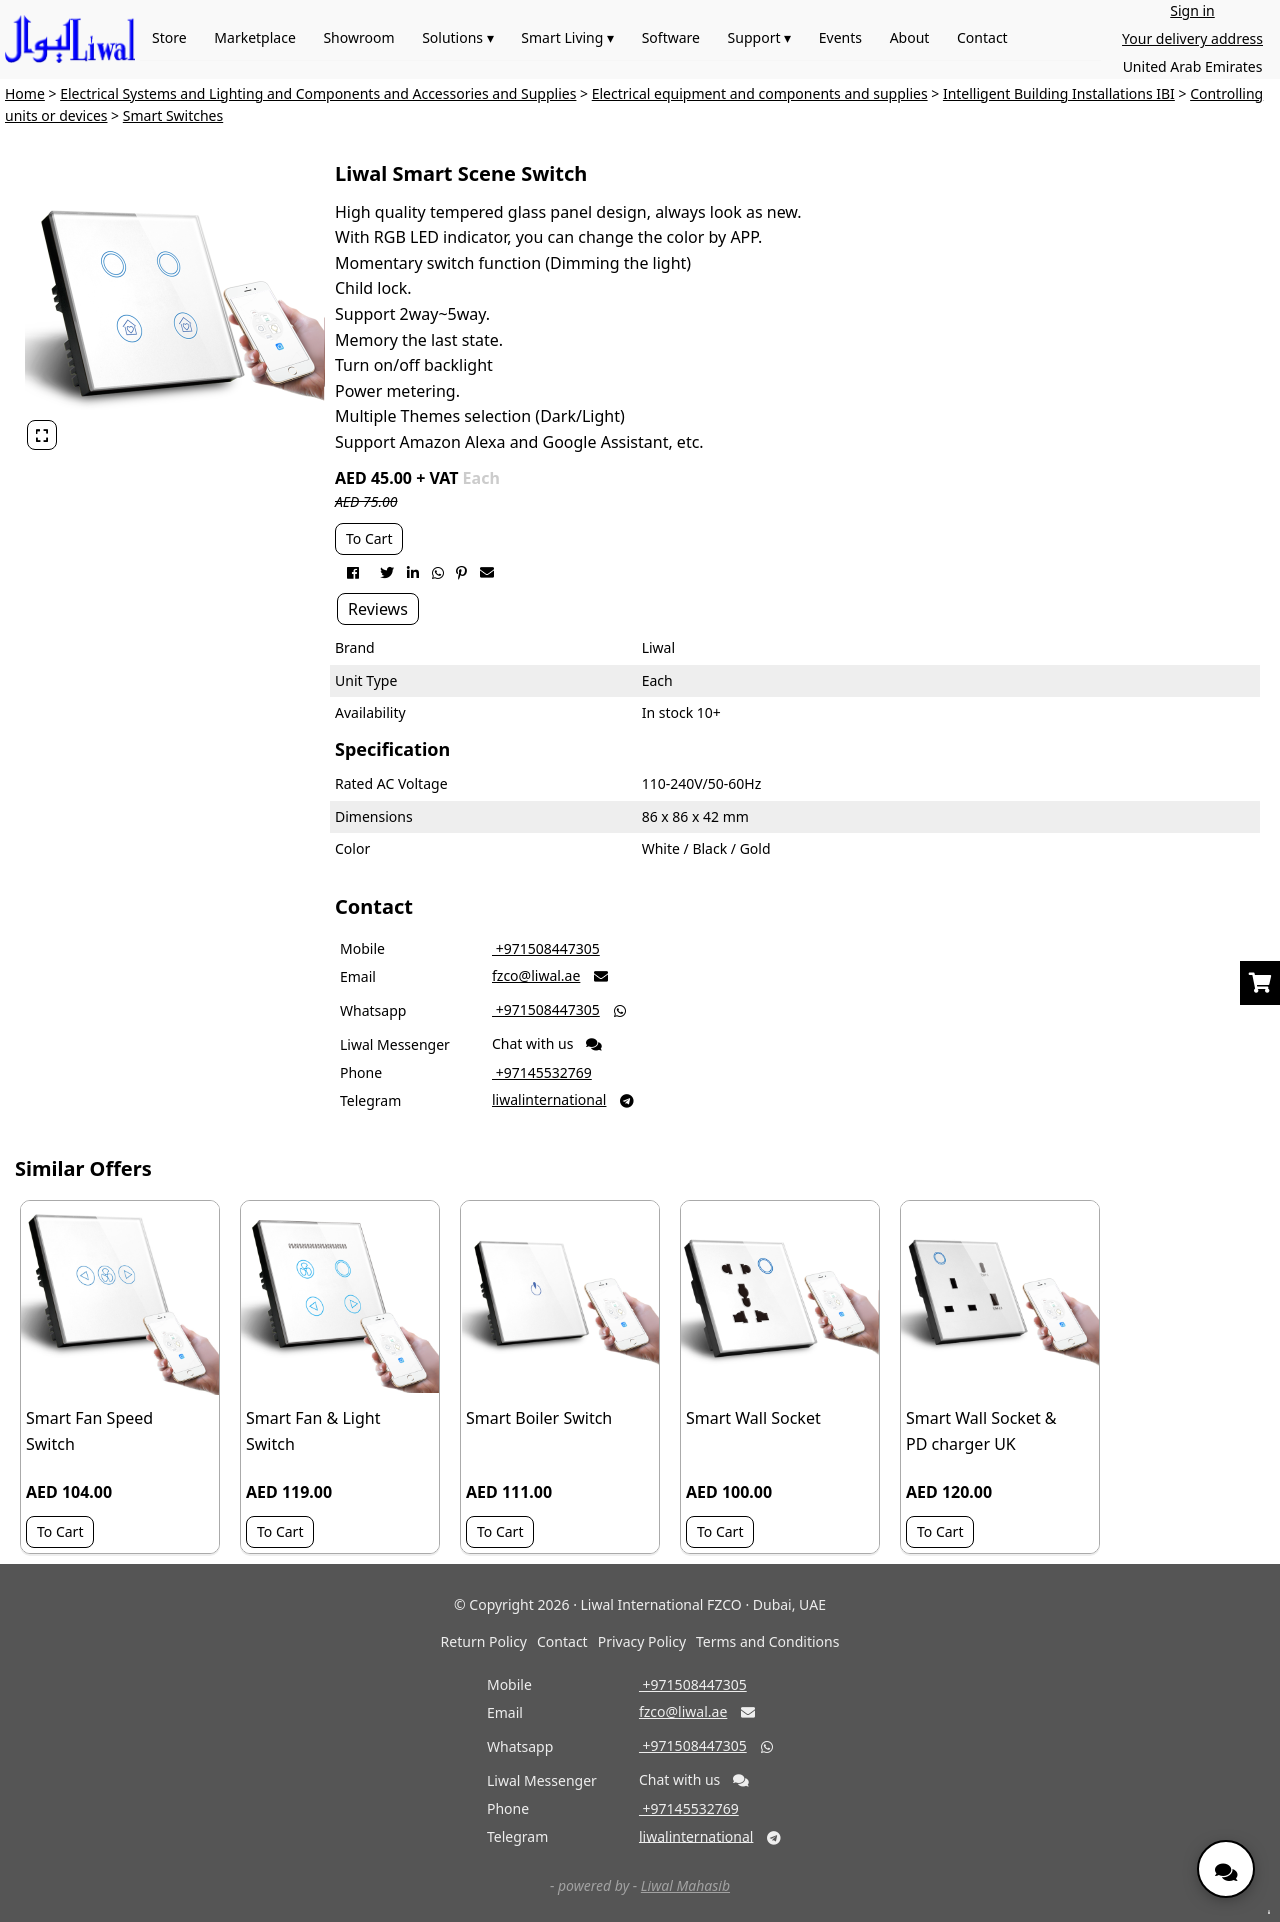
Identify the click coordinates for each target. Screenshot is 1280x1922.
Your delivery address (1192, 38)
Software (671, 37)
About (910, 37)
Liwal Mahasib (685, 1885)
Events (840, 37)
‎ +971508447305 (546, 948)
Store (169, 37)
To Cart (369, 538)
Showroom (358, 37)
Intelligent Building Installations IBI (1059, 93)
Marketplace (254, 37)
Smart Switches (173, 115)
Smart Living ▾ (567, 37)
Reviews (378, 609)
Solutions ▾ (458, 37)
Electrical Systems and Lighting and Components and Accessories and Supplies (318, 93)
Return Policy (484, 1641)
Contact (982, 37)
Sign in (1192, 10)
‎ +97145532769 (542, 1072)
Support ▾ (760, 37)
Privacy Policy (642, 1641)
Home (25, 93)
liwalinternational (549, 1099)
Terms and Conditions (767, 1641)
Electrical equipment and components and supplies (760, 93)
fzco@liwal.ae (536, 975)
